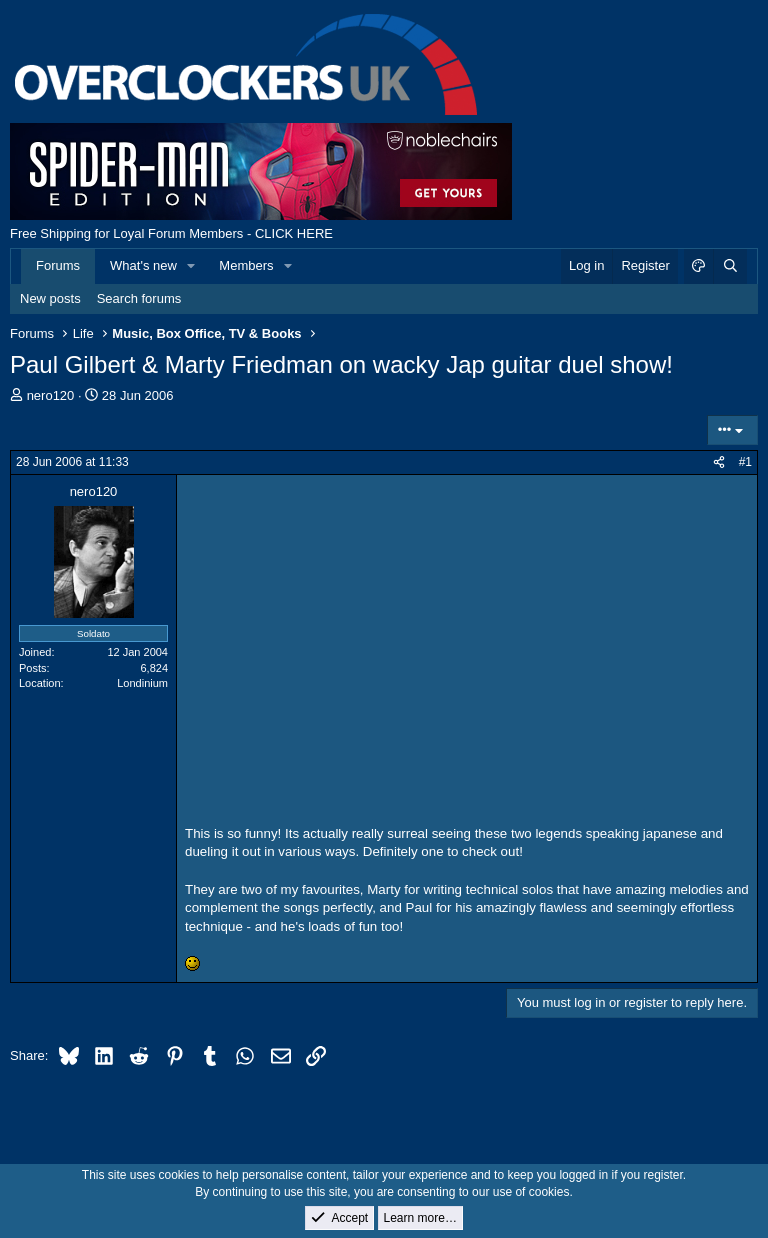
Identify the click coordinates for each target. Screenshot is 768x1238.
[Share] (719, 462)
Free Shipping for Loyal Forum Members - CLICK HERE (171, 233)
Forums (58, 265)
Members (246, 265)
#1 (745, 462)
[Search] (730, 266)
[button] (192, 266)
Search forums (139, 298)
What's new (143, 265)
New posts (50, 298)
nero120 (51, 395)
